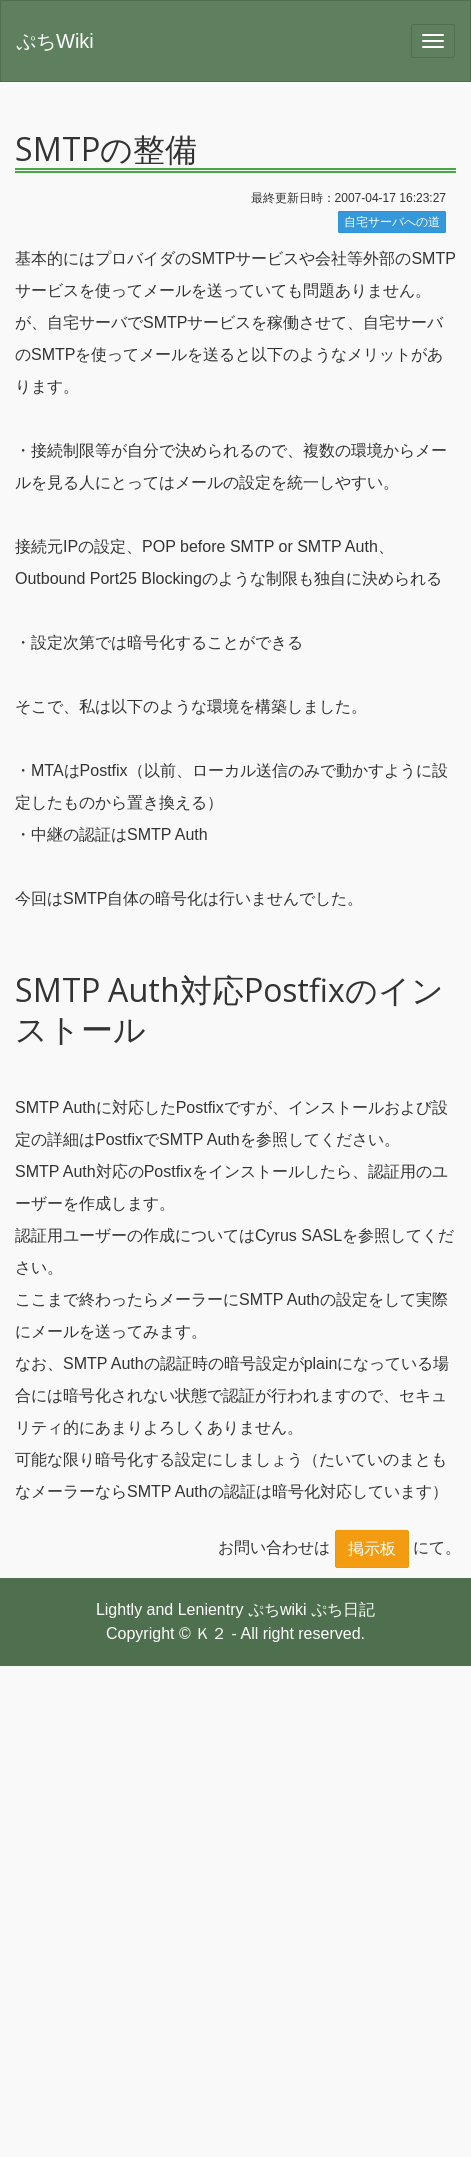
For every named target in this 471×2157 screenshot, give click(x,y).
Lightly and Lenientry (170, 1609)
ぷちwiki (277, 1609)
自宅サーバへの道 (392, 222)
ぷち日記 (343, 1609)
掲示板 (372, 1548)
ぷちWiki (55, 41)
